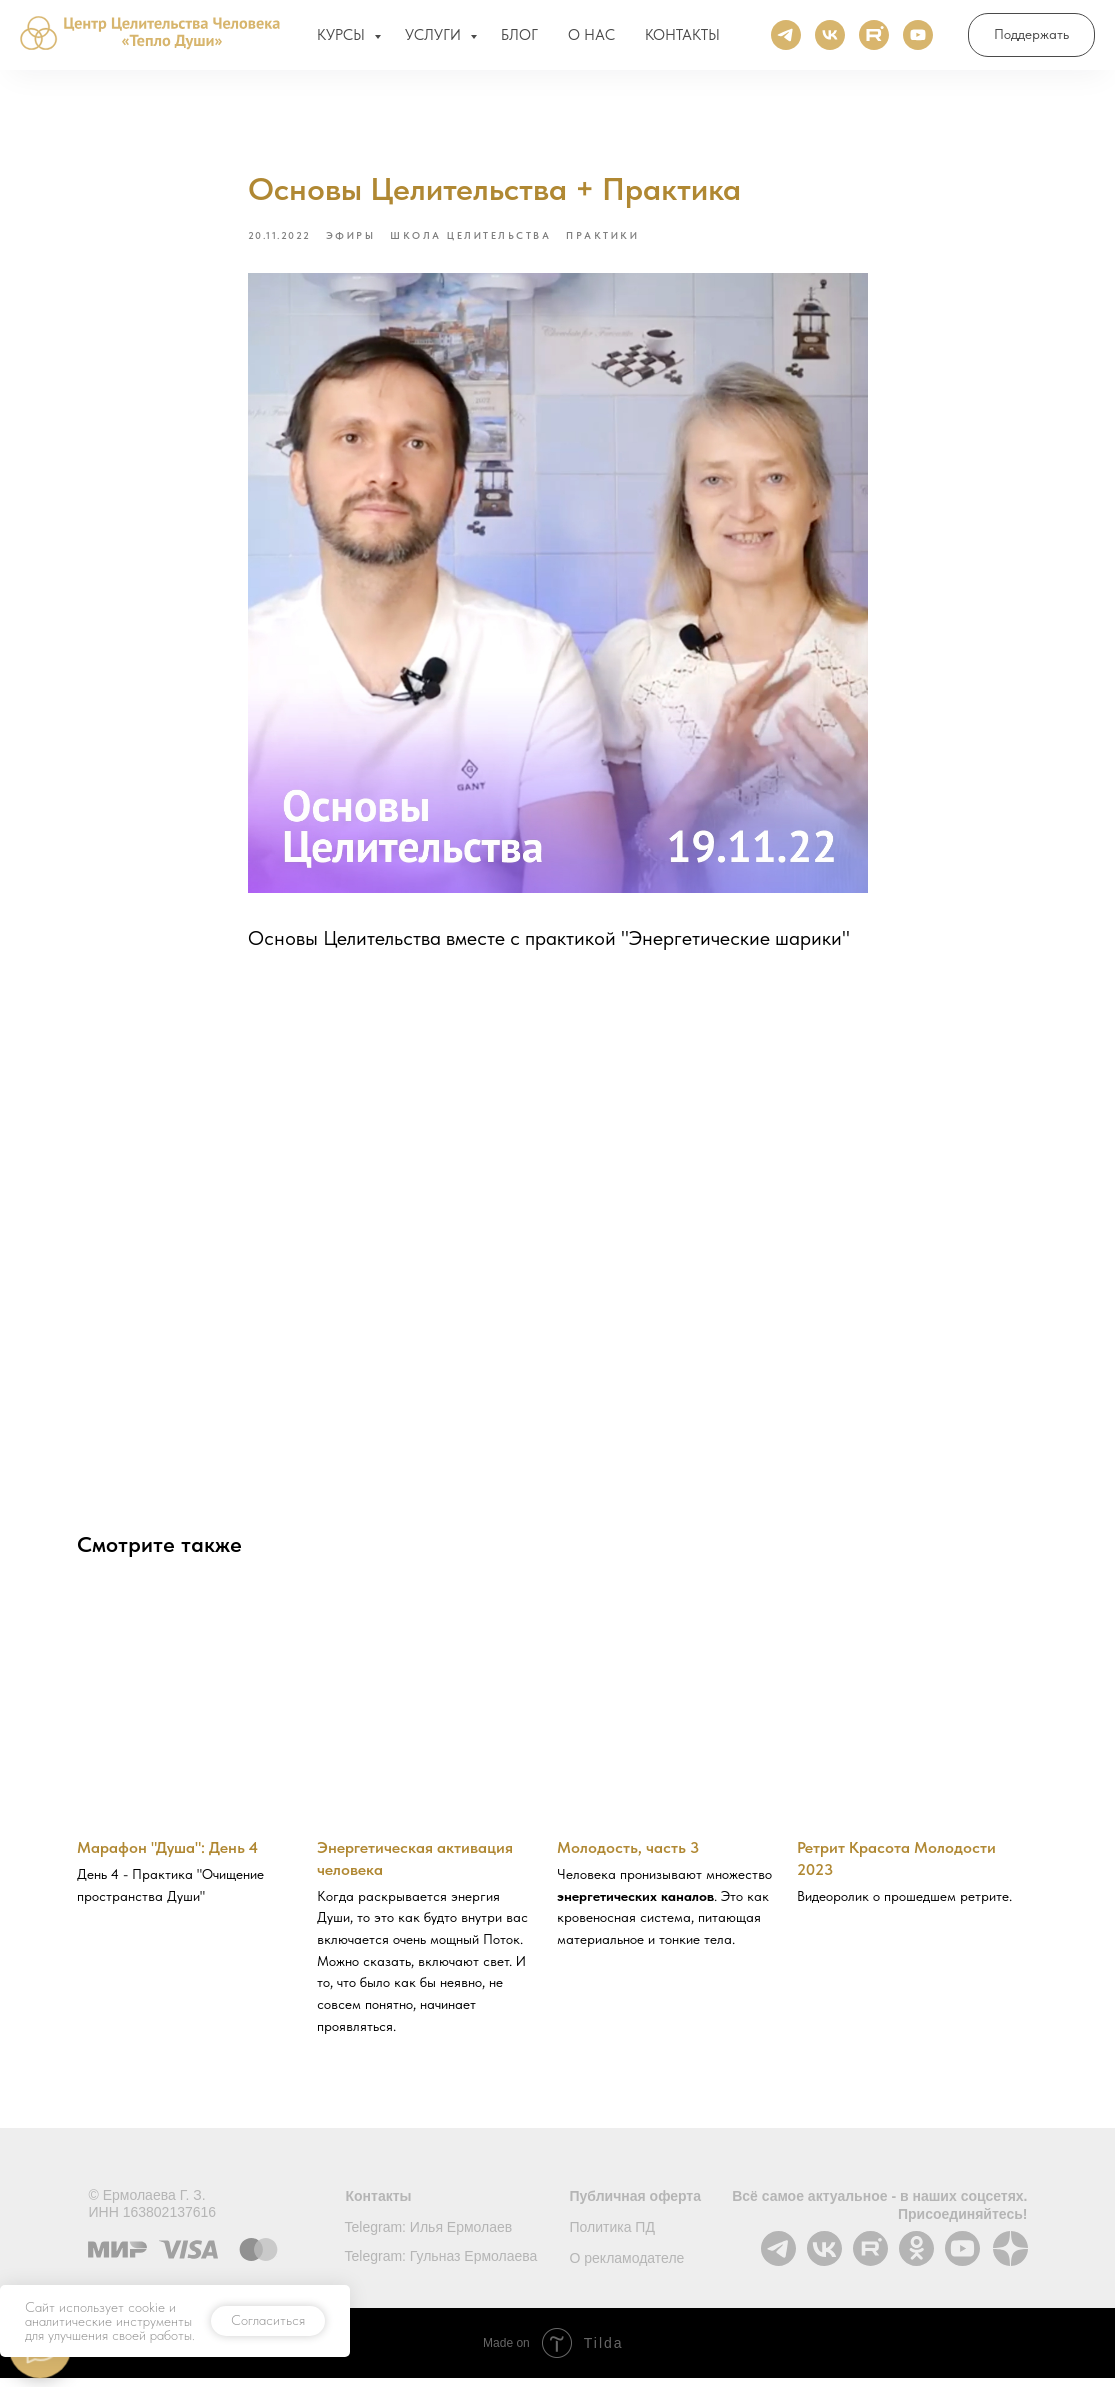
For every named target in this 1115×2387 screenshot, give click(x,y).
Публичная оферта (636, 2205)
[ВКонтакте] (830, 40)
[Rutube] (874, 40)
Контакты (379, 2205)
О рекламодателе (627, 2267)
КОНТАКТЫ (682, 40)
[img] (824, 2257)
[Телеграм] (786, 40)
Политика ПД (612, 2236)
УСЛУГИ (435, 40)
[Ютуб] (918, 40)
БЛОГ (519, 40)
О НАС (591, 40)
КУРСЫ (343, 40)
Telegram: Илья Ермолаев (429, 2236)
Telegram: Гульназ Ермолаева (441, 2265)
